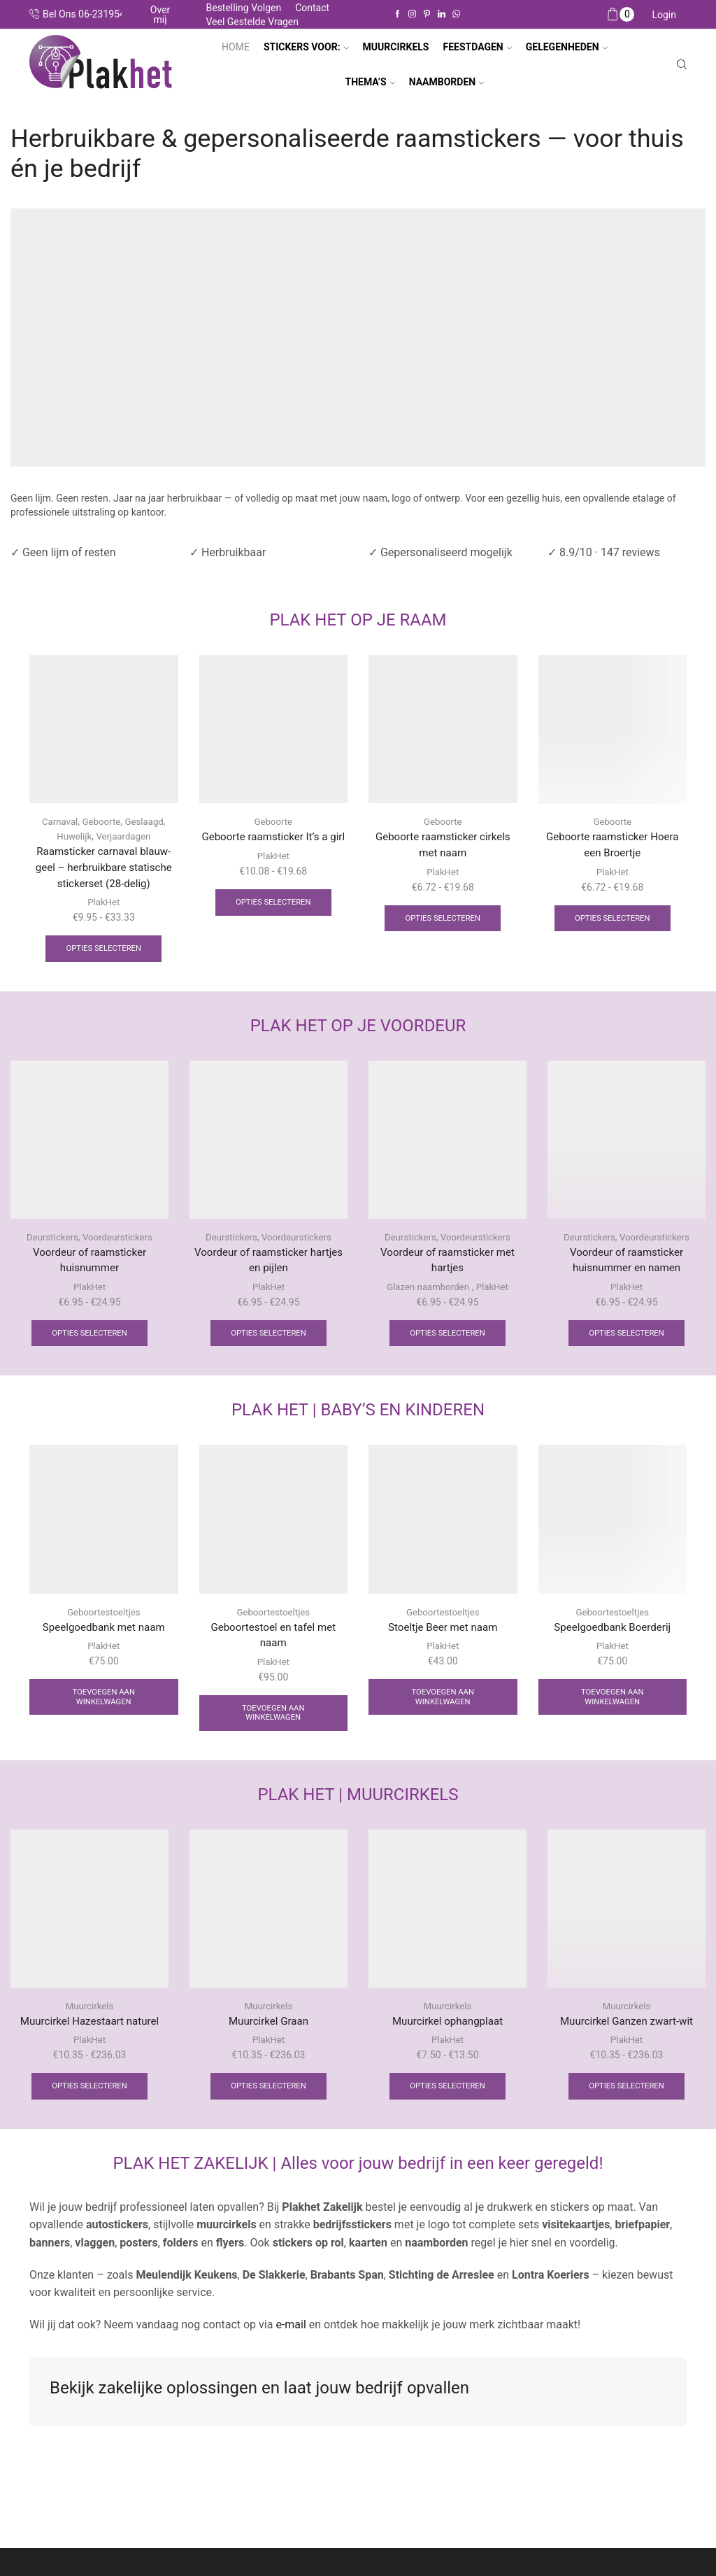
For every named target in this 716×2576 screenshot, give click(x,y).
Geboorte (101, 821)
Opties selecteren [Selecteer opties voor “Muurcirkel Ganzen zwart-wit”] (626, 2099)
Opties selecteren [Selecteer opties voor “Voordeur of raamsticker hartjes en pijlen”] (268, 1340)
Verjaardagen (125, 836)
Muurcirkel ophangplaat (447, 2032)
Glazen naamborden (427, 1292)
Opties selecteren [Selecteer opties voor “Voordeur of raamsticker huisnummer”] (89, 1340)
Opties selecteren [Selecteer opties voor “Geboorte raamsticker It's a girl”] (273, 921)
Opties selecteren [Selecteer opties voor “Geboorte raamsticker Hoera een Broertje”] (612, 921)
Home (236, 46)
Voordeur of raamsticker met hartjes (447, 1265)
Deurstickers (50, 1241)
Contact (312, 7)
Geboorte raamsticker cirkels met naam (442, 845)
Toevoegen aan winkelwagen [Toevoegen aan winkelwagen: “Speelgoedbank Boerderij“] (612, 1706)
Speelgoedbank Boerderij (612, 1635)
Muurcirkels (89, 2017)
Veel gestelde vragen (252, 21)
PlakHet (104, 904)
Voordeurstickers (119, 1241)
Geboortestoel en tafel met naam (273, 1644)
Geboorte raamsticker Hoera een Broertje (613, 845)
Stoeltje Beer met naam (443, 1635)
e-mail (289, 2338)
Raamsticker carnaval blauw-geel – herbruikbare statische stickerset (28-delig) (103, 868)
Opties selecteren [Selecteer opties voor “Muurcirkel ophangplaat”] (447, 2099)
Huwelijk (72, 836)
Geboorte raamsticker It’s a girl (273, 845)
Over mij (160, 14)
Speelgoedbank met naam (104, 1635)
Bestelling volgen (243, 7)
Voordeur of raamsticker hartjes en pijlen (268, 1265)
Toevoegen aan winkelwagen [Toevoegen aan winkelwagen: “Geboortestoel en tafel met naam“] (273, 1723)
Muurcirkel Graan (269, 2032)
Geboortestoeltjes (104, 1619)
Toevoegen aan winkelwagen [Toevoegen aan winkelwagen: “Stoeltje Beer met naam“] (443, 1706)
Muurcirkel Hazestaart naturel (89, 2032)
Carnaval (57, 821)
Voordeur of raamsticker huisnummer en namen (626, 1265)
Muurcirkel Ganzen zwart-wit (626, 2032)
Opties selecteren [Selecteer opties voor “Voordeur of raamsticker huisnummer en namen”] (626, 1340)
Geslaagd (146, 821)
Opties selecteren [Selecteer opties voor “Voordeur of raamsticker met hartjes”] (447, 1340)
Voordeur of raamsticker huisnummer (89, 1265)
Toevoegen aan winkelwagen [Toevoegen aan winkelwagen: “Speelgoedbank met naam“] (104, 1706)
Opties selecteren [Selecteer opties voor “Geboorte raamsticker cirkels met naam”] (442, 921)
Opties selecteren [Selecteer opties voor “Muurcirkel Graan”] (268, 2099)
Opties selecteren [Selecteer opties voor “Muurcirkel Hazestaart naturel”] (89, 2099)
